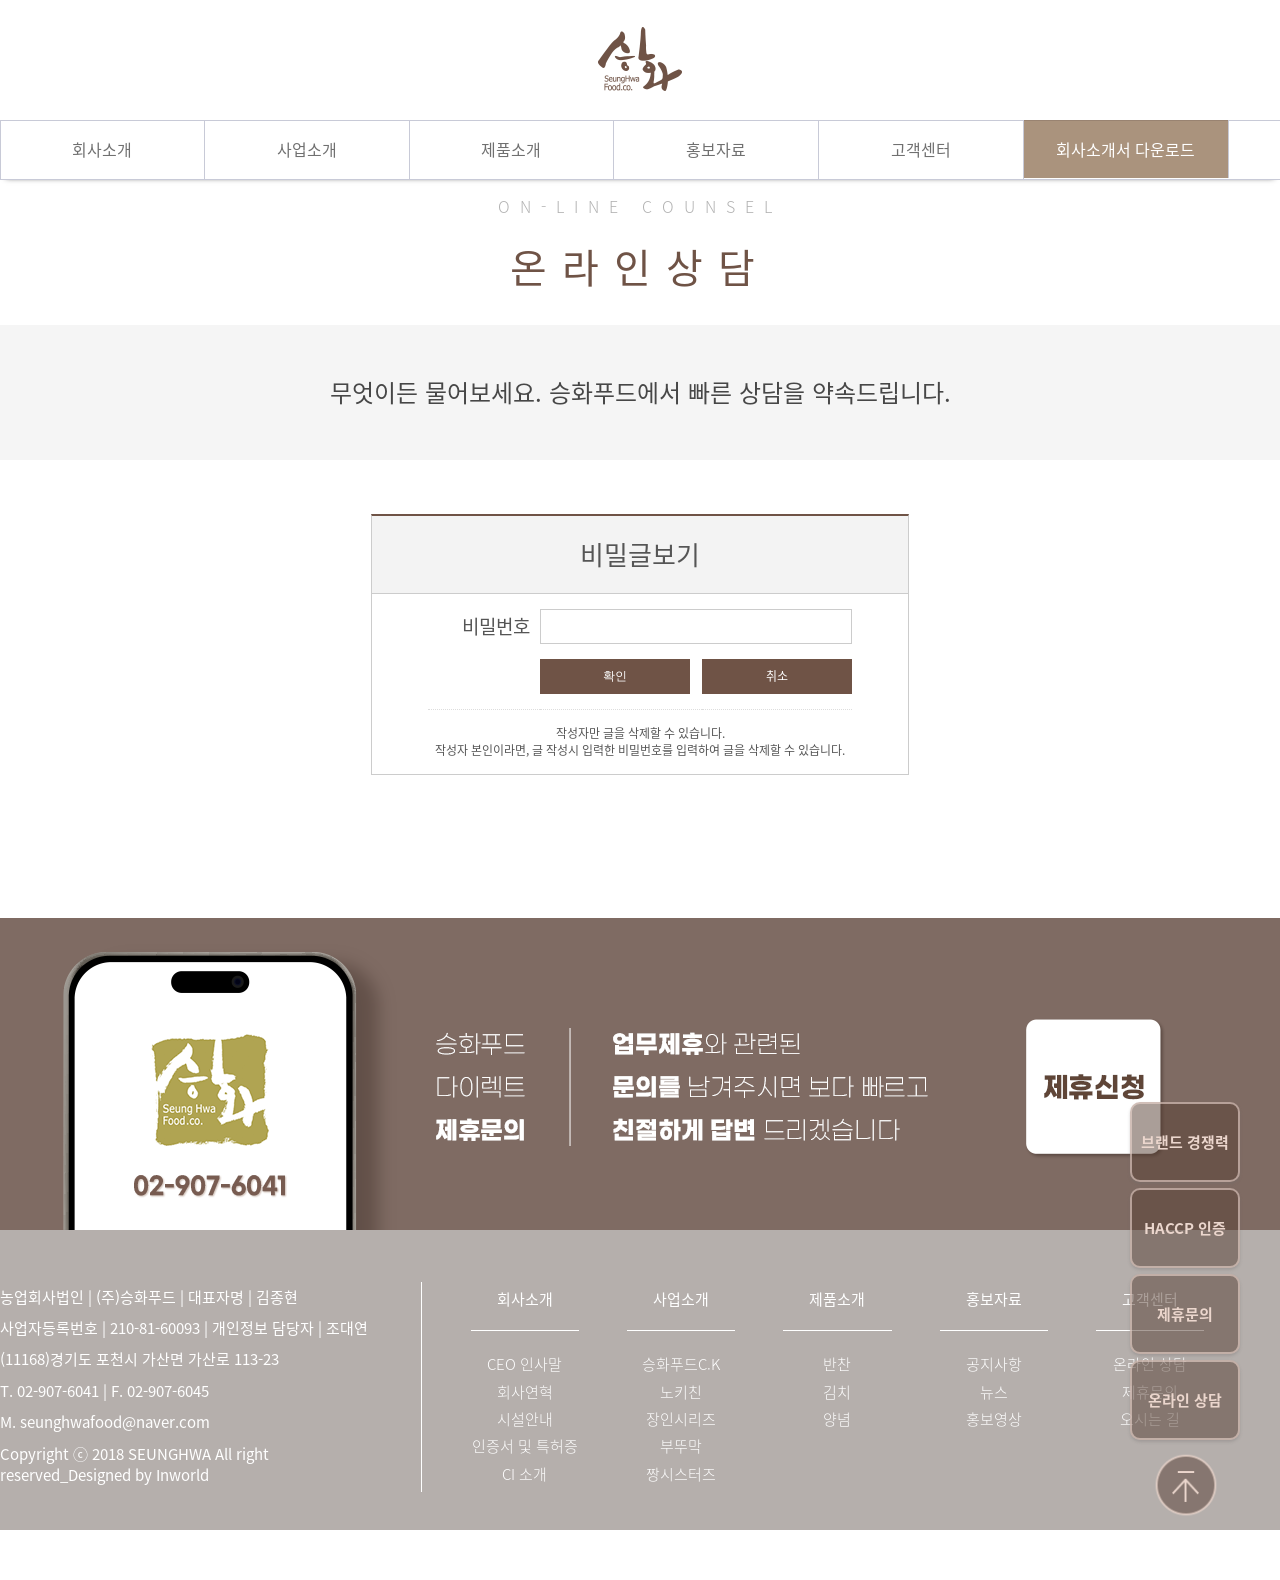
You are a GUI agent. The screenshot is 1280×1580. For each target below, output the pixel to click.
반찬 (837, 1364)
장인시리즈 (681, 1419)
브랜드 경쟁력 (1185, 1142)
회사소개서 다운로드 (1125, 149)
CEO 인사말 (524, 1364)
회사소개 (102, 149)
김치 (837, 1392)
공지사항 (994, 1364)
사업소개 (307, 149)
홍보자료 (716, 149)
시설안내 (525, 1419)
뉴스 (994, 1392)
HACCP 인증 (1185, 1228)
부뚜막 (681, 1446)
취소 (777, 676)
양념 (837, 1419)
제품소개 (511, 149)
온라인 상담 (1185, 1400)
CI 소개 (524, 1474)
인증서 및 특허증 (525, 1446)
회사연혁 (525, 1392)
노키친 (681, 1392)
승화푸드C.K (681, 1364)
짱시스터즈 (681, 1474)
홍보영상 (994, 1419)
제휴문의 (1185, 1314)
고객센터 (921, 149)
